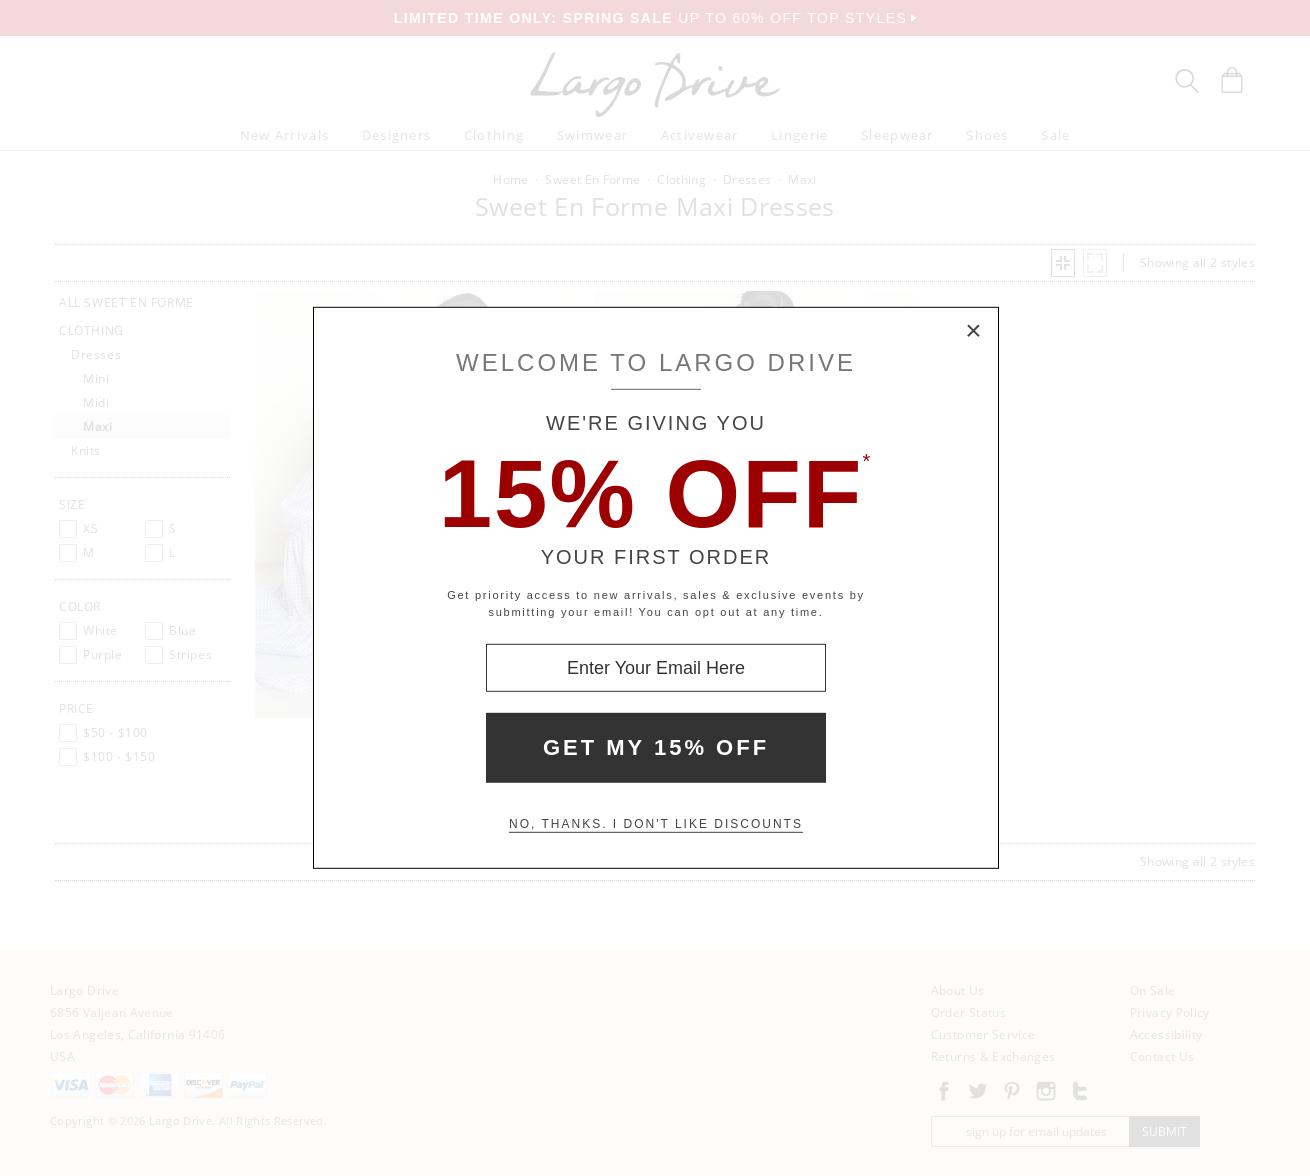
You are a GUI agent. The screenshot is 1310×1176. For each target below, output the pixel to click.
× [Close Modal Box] (974, 332)
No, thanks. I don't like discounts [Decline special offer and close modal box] (656, 824)
